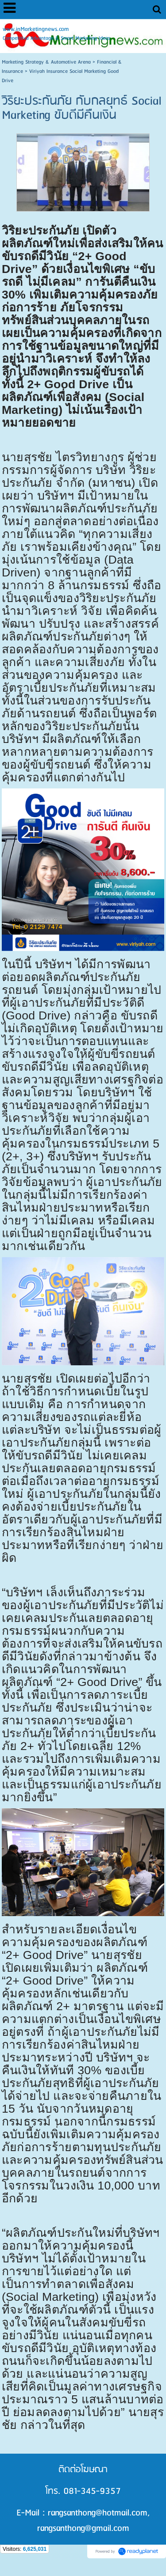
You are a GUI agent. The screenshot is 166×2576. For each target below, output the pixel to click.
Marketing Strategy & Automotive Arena (46, 62)
